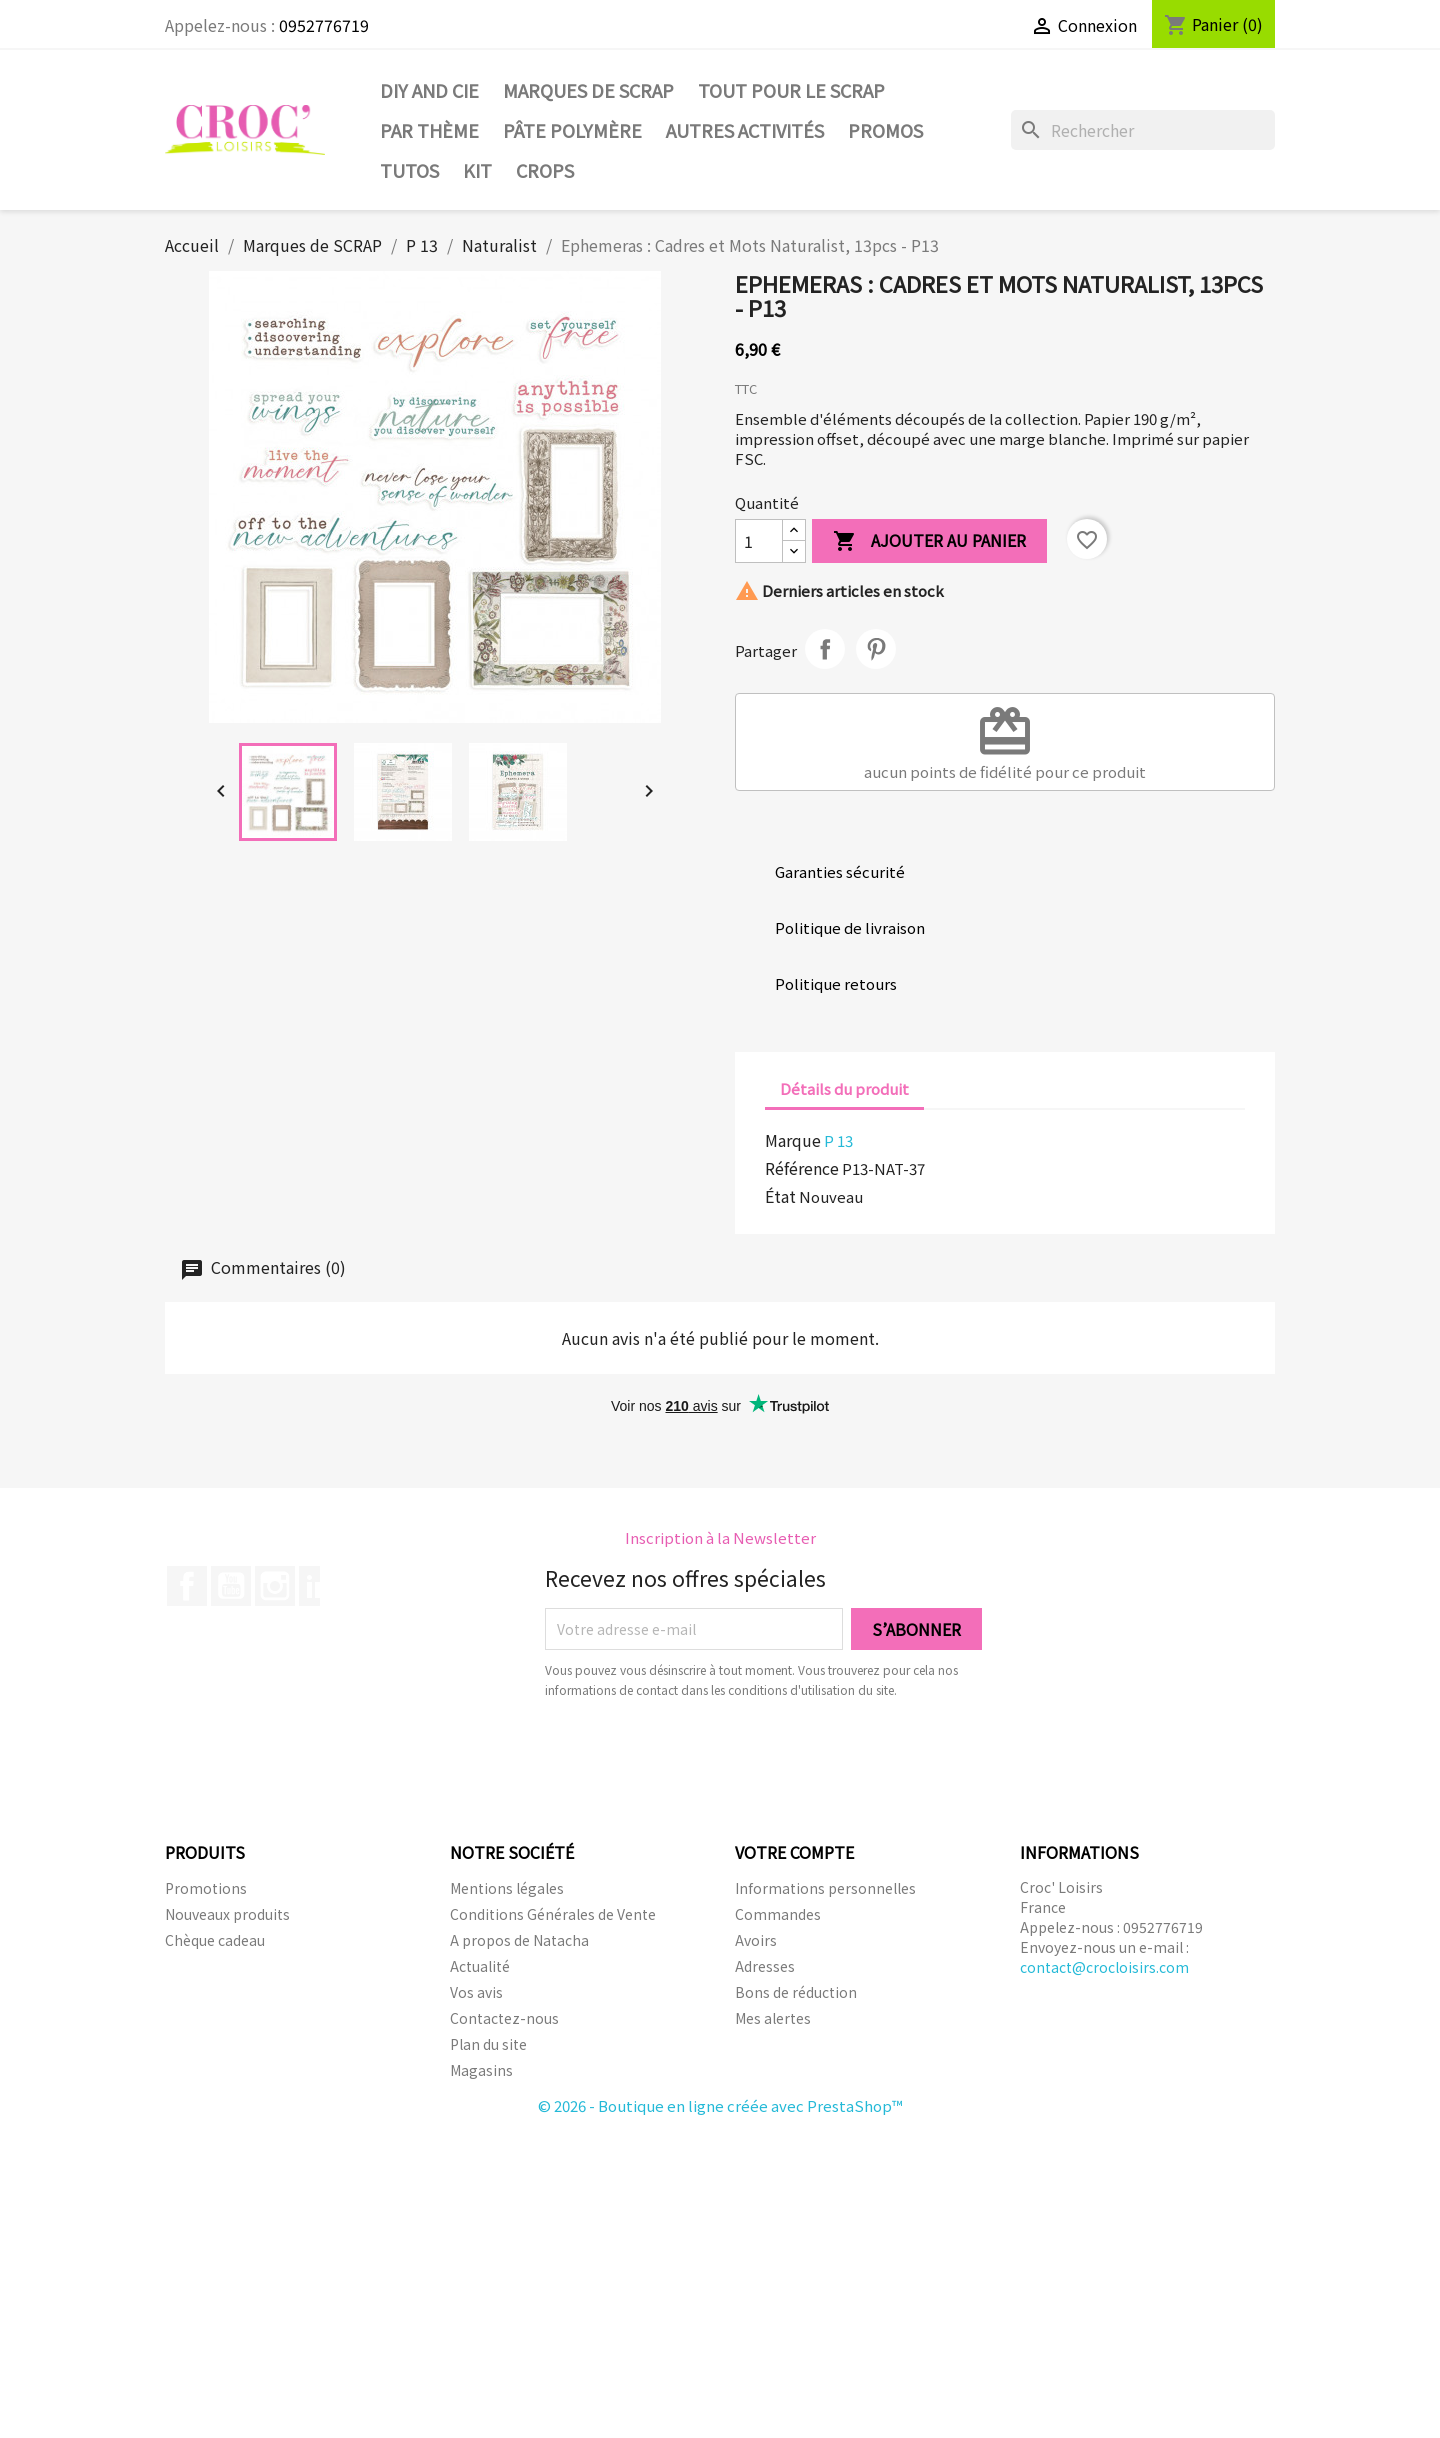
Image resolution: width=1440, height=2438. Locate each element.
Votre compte (794, 1852)
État (780, 1196)
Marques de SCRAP (588, 90)
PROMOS (885, 130)
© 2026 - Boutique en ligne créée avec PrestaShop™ (720, 2105)
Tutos (409, 170)
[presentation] (712, 1755)
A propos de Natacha (519, 1940)
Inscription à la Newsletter (720, 1537)
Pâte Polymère (572, 130)
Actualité (480, 1966)
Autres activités (745, 130)
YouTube (231, 1586)
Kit (477, 170)
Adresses (765, 1966)
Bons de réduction (796, 1992)
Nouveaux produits (227, 1914)
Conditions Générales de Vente (553, 1914)
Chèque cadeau (215, 1940)
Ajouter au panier (929, 541)
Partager (825, 649)
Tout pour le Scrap (791, 90)
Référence (802, 1168)
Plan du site (488, 2044)
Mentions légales (507, 1888)
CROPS (545, 170)
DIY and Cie (429, 90)
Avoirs (756, 1940)
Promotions (206, 1888)
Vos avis (476, 1992)
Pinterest (876, 649)
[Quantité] (759, 541)
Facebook (187, 1586)
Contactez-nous (504, 2018)
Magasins (481, 2070)
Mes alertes (773, 2018)
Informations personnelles (825, 1888)
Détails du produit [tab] (844, 1088)
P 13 (838, 1140)
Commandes (778, 1914)
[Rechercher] (1143, 130)
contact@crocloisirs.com (1104, 1967)
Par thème (429, 130)
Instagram (275, 1586)
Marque (793, 1140)
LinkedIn (319, 1586)
